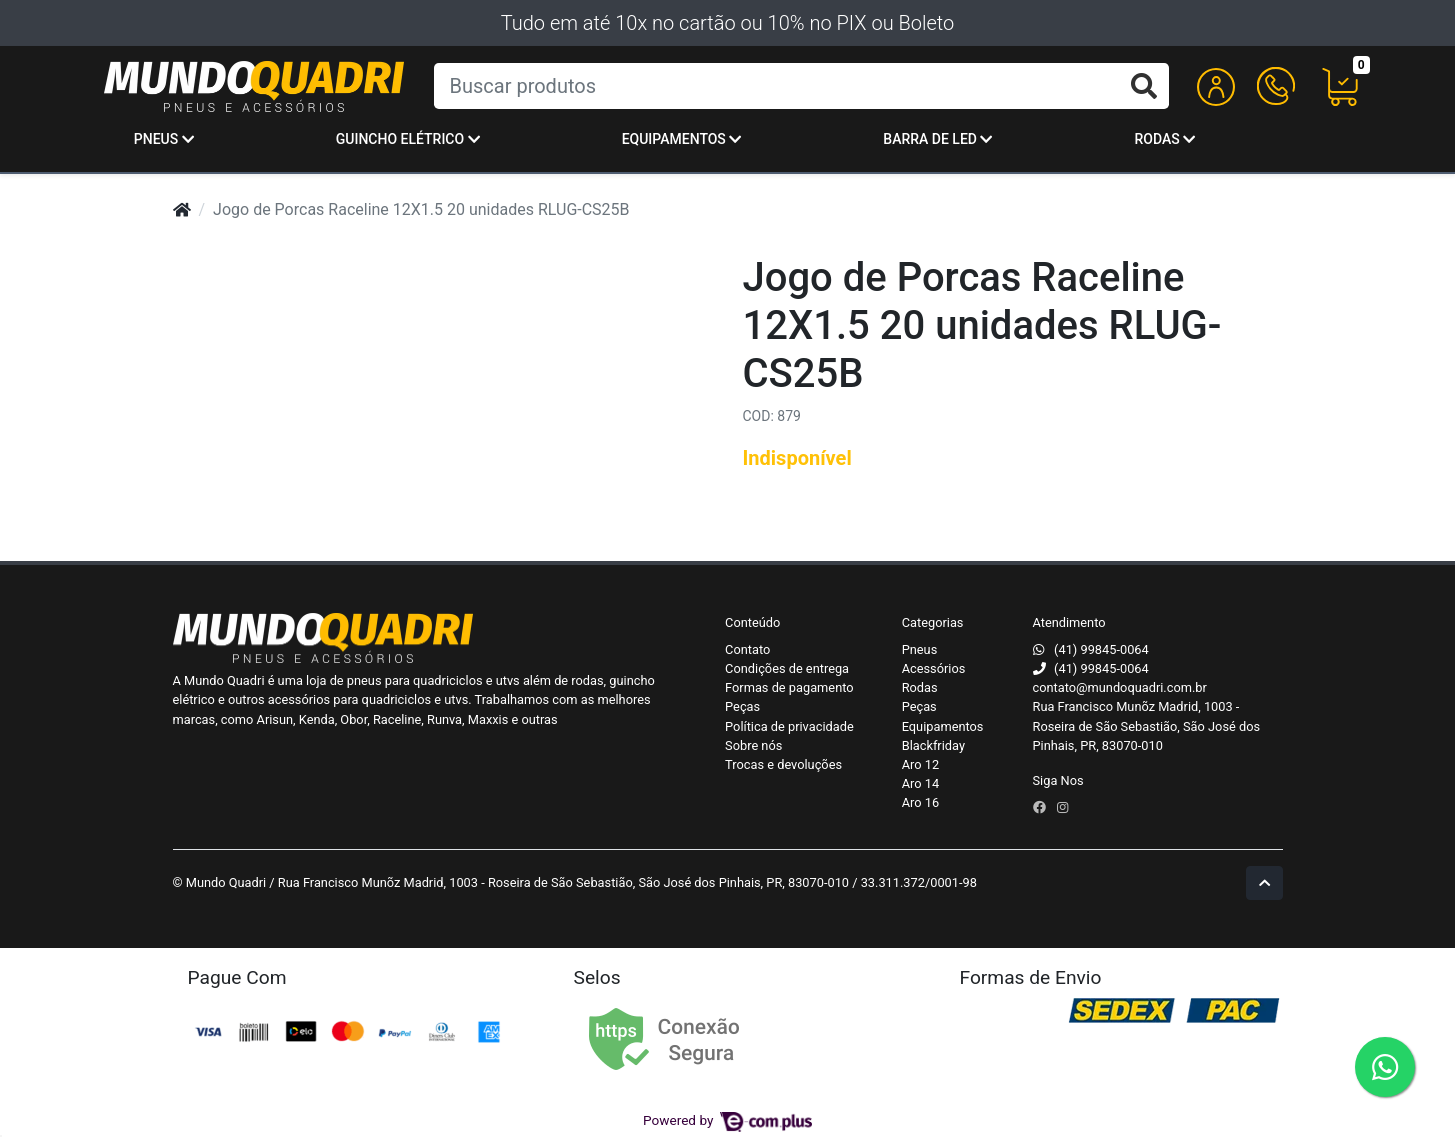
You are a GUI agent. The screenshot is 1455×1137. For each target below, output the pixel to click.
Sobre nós (753, 745)
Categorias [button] (933, 622)
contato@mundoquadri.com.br (1120, 687)
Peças (742, 706)
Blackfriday (933, 745)
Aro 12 (920, 764)
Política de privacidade (789, 726)
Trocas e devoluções (783, 764)
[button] (1216, 86)
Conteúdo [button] (752, 622)
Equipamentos (682, 139)
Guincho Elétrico (408, 139)
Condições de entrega (787, 668)
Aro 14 (920, 783)
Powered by (727, 1120)
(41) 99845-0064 (1101, 649)
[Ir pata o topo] (1264, 882)
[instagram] (1062, 807)
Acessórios (934, 668)
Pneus (164, 139)
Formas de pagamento (789, 687)
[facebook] (1041, 807)
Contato (747, 649)
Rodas (1164, 139)
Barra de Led (937, 139)
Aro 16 (920, 802)
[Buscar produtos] (801, 86)
